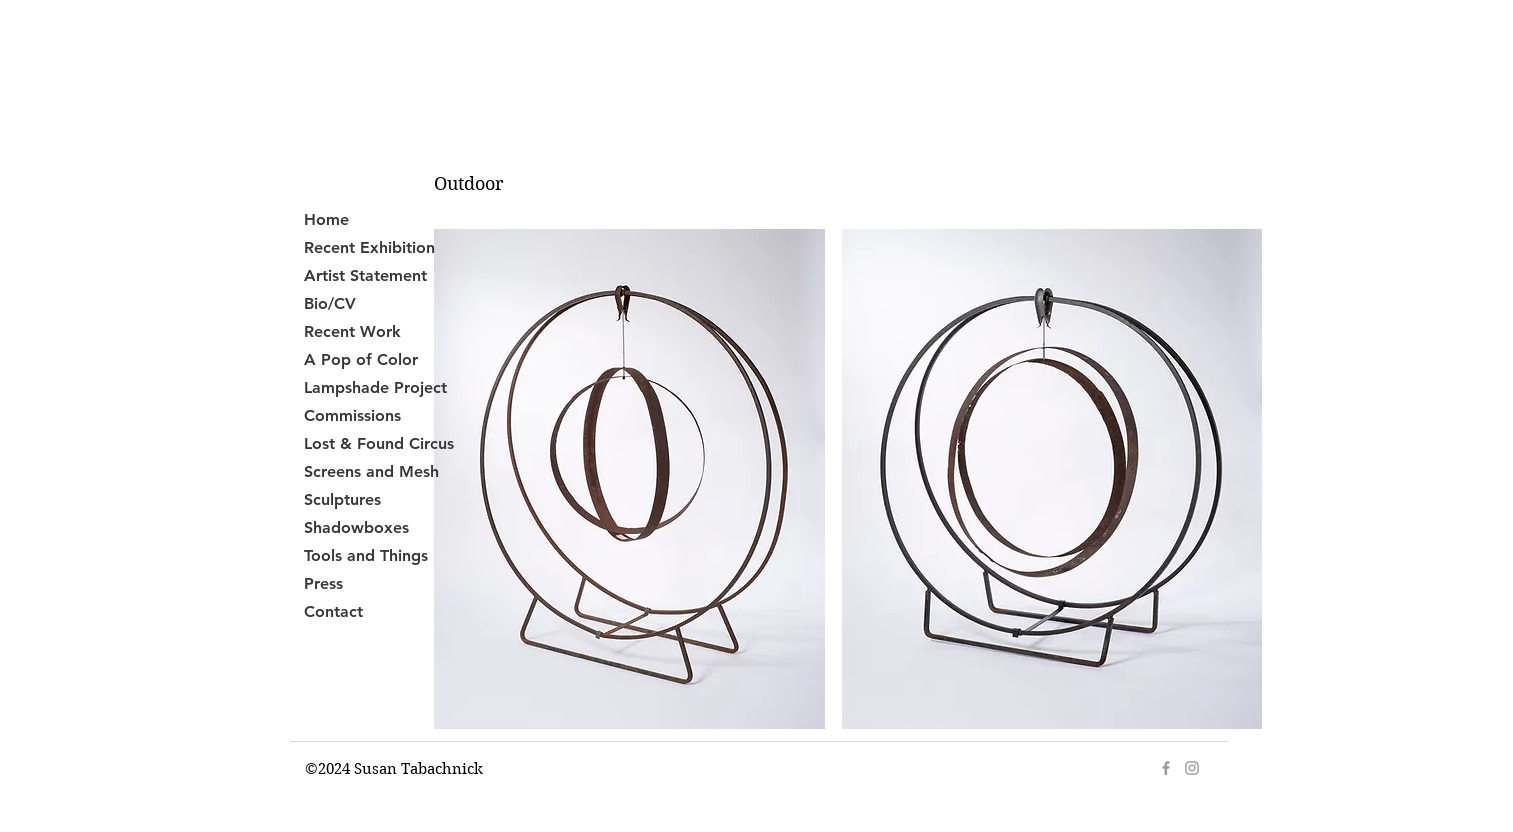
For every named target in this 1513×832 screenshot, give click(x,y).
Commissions (352, 415)
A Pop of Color (361, 359)
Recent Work (352, 331)
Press (323, 583)
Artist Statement (365, 275)
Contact (333, 611)
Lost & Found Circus (379, 443)
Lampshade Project (375, 387)
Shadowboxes (356, 527)
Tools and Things (366, 555)
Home (326, 219)
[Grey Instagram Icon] (1192, 768)
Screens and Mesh (371, 471)
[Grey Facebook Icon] (1166, 768)
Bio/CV (330, 303)
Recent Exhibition (369, 247)
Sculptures (342, 499)
